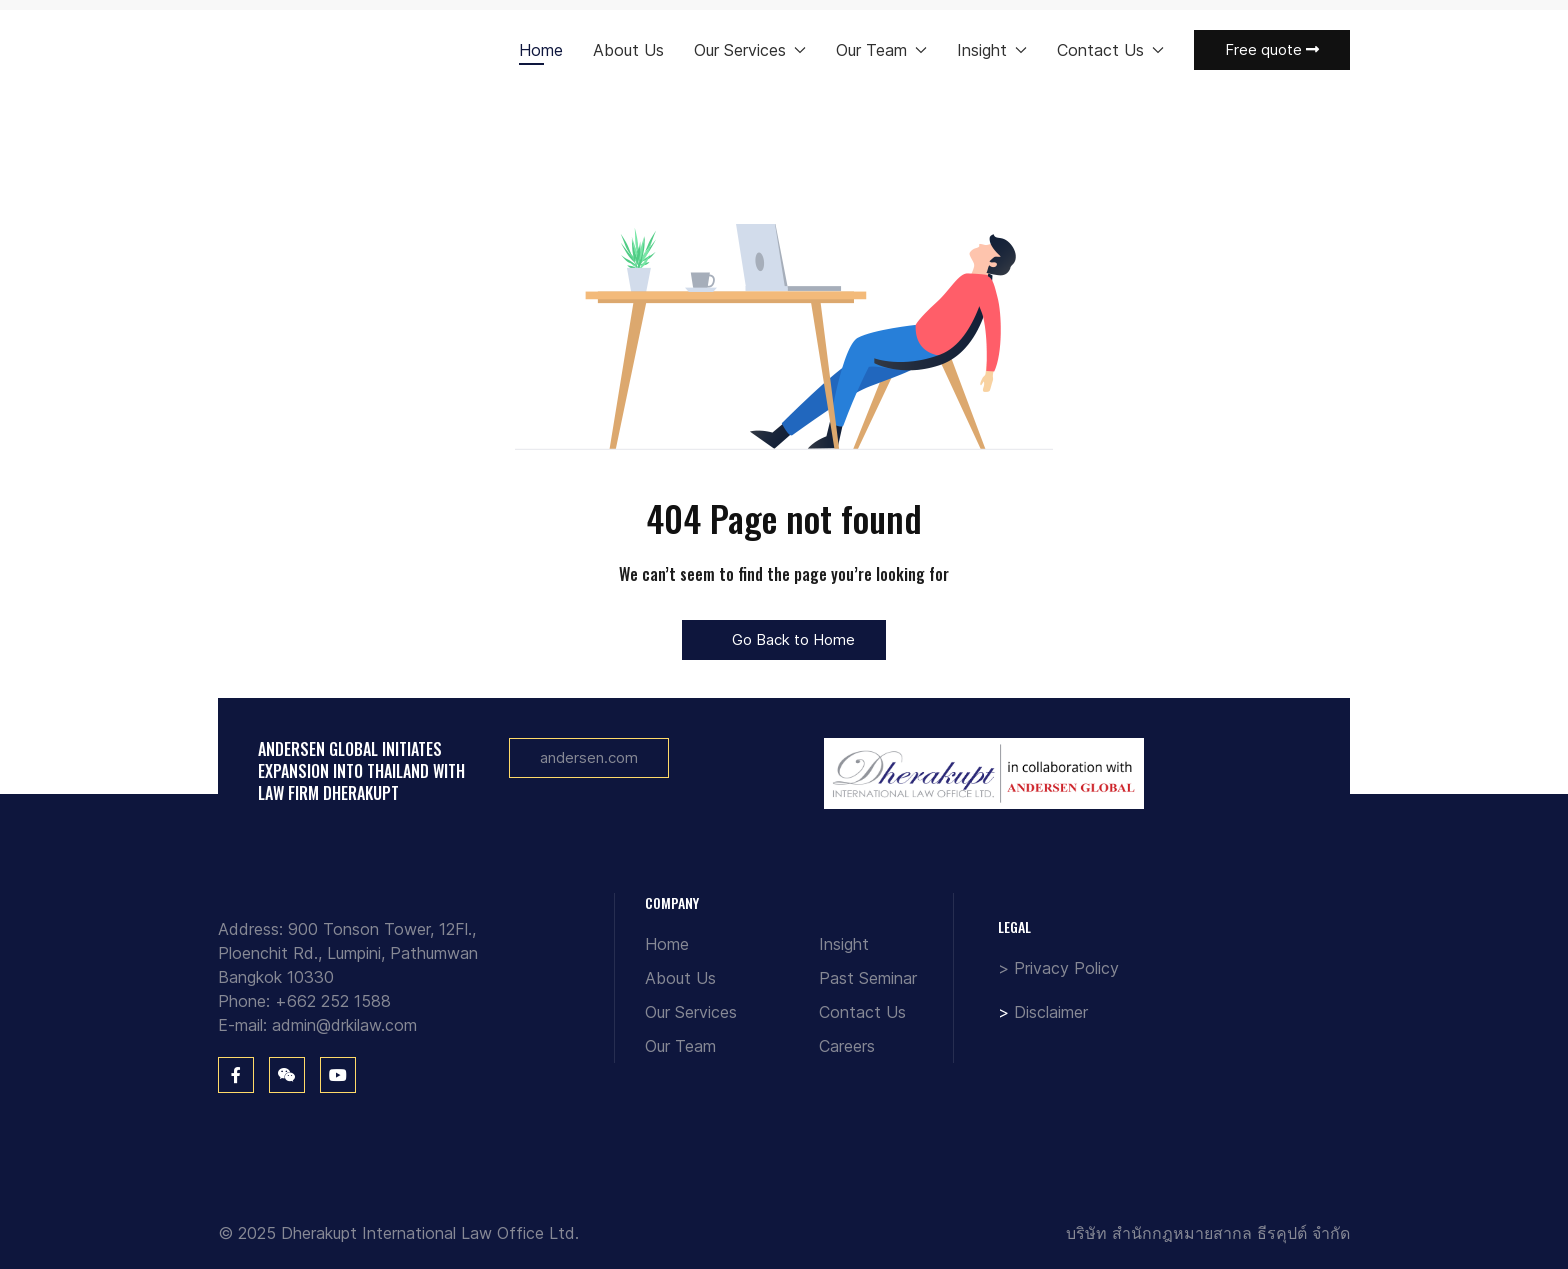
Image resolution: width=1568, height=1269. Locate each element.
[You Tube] (338, 1075)
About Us (628, 50)
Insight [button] (992, 50)
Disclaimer (1051, 1012)
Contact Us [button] (1110, 50)
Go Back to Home (784, 639)
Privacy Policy (1066, 968)
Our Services (691, 1012)
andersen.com (589, 757)
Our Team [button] (881, 50)
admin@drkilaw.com (344, 1025)
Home (541, 50)
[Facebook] (236, 1075)
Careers (847, 1046)
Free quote (1272, 49)
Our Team (680, 1046)
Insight (844, 944)
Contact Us (862, 1012)
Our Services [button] (750, 50)
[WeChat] (287, 1075)
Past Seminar (868, 978)
